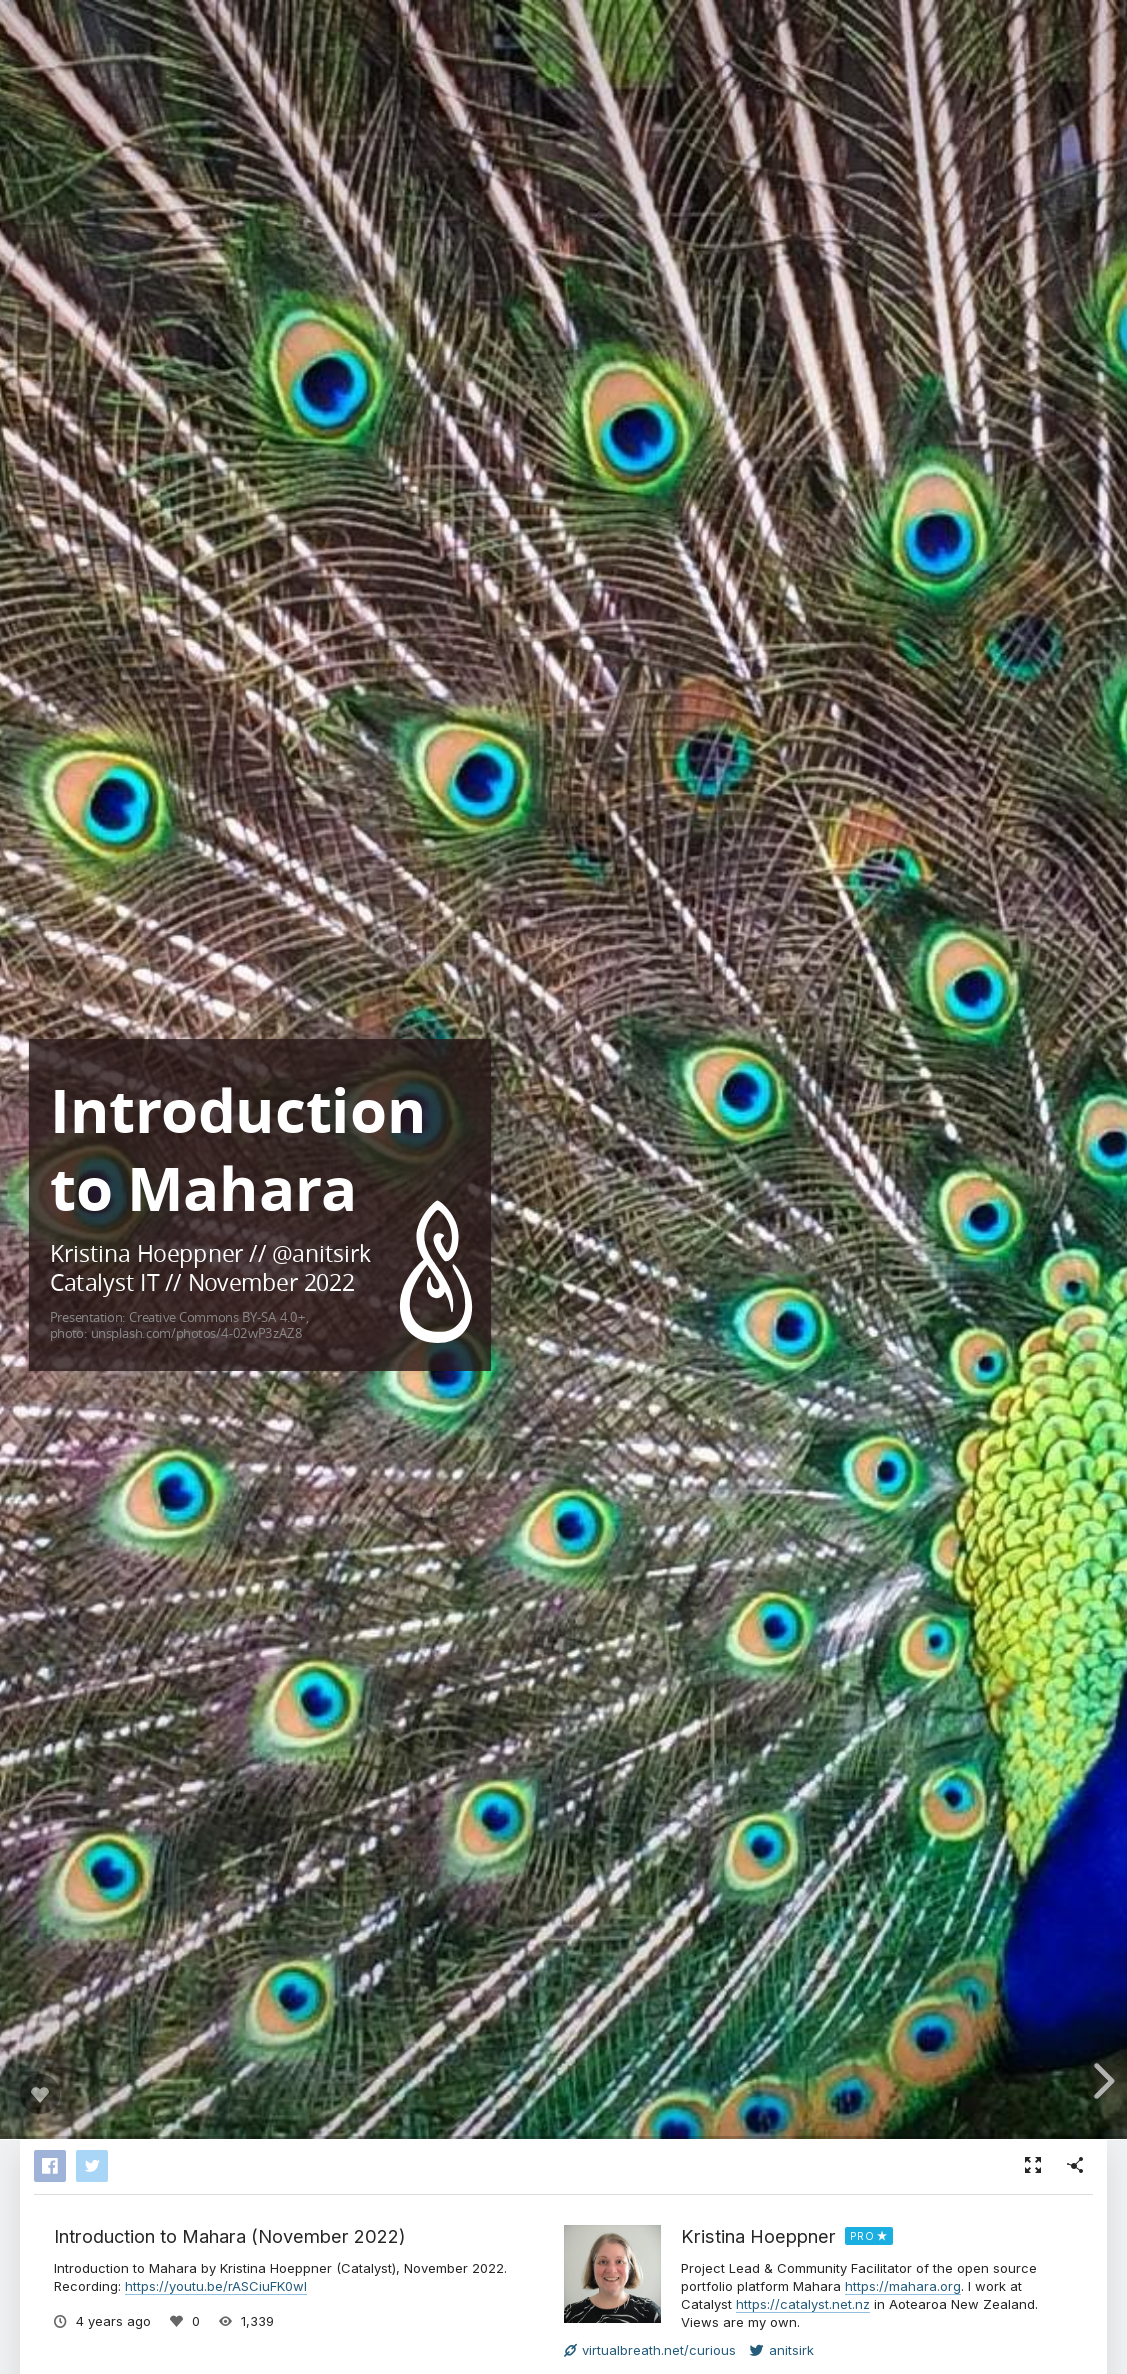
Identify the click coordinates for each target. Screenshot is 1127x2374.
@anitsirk (321, 1252)
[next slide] (1101, 2081)
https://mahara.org (903, 2286)
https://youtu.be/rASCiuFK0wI (216, 2286)
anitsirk (782, 2350)
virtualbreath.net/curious (650, 2350)
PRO (862, 2236)
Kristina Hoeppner (758, 2236)
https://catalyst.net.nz (803, 2304)
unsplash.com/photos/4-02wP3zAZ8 (196, 1332)
